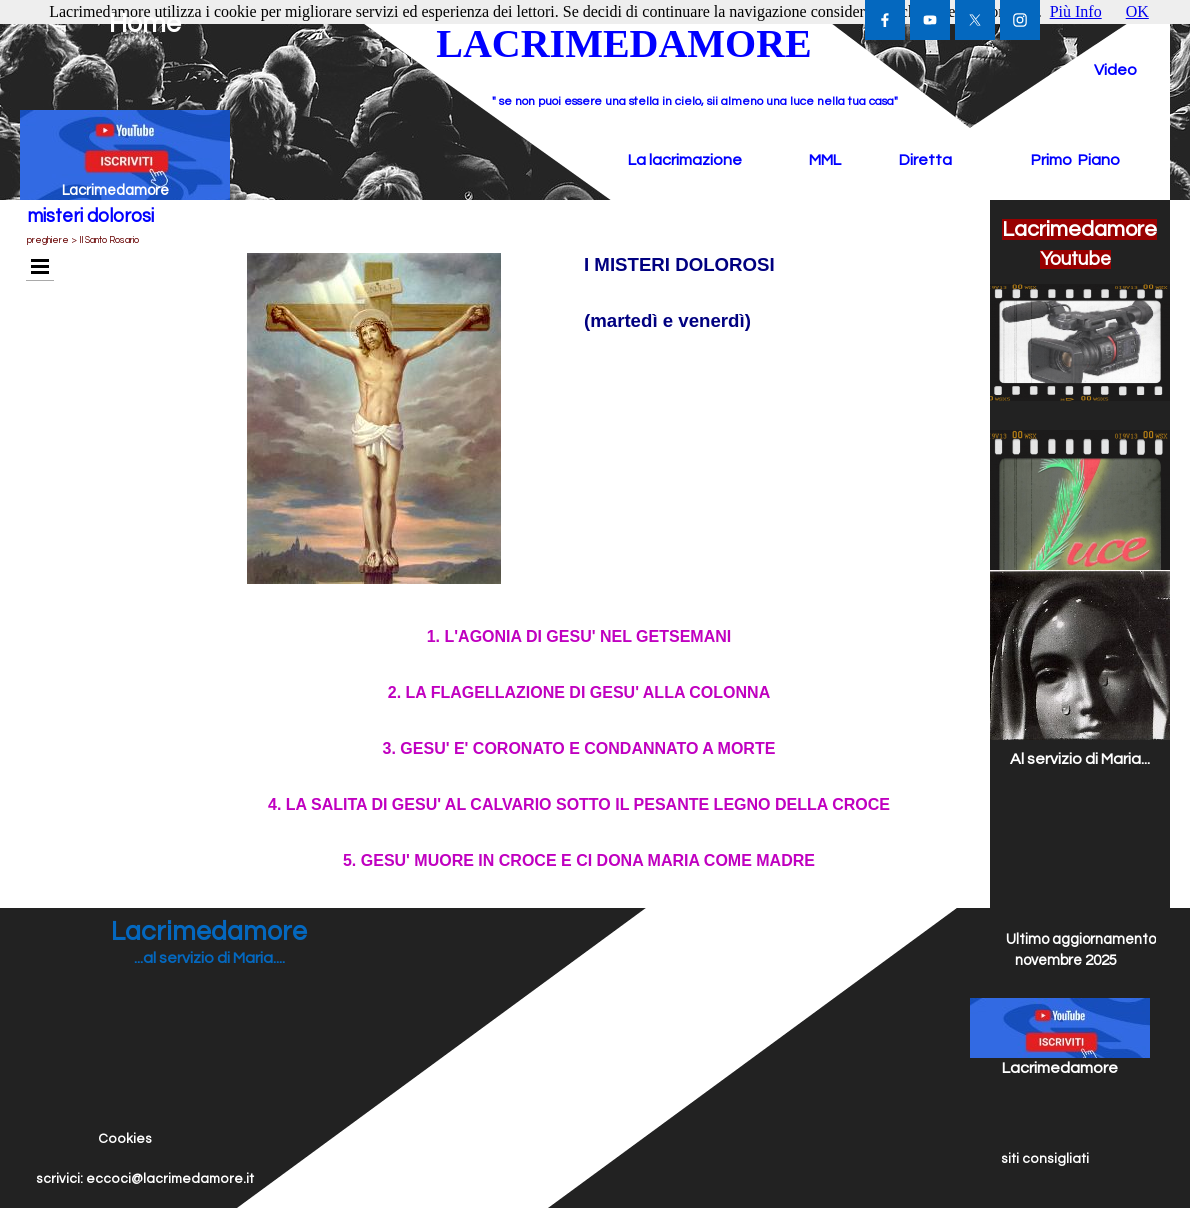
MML (825, 160)
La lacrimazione (685, 160)
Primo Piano (1075, 160)
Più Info (1076, 11)
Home (145, 24)
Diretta (925, 160)
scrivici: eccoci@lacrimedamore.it (145, 1179)
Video (1115, 70)
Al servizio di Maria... (1080, 759)
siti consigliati (1045, 1159)
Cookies (125, 1139)
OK (1137, 11)
